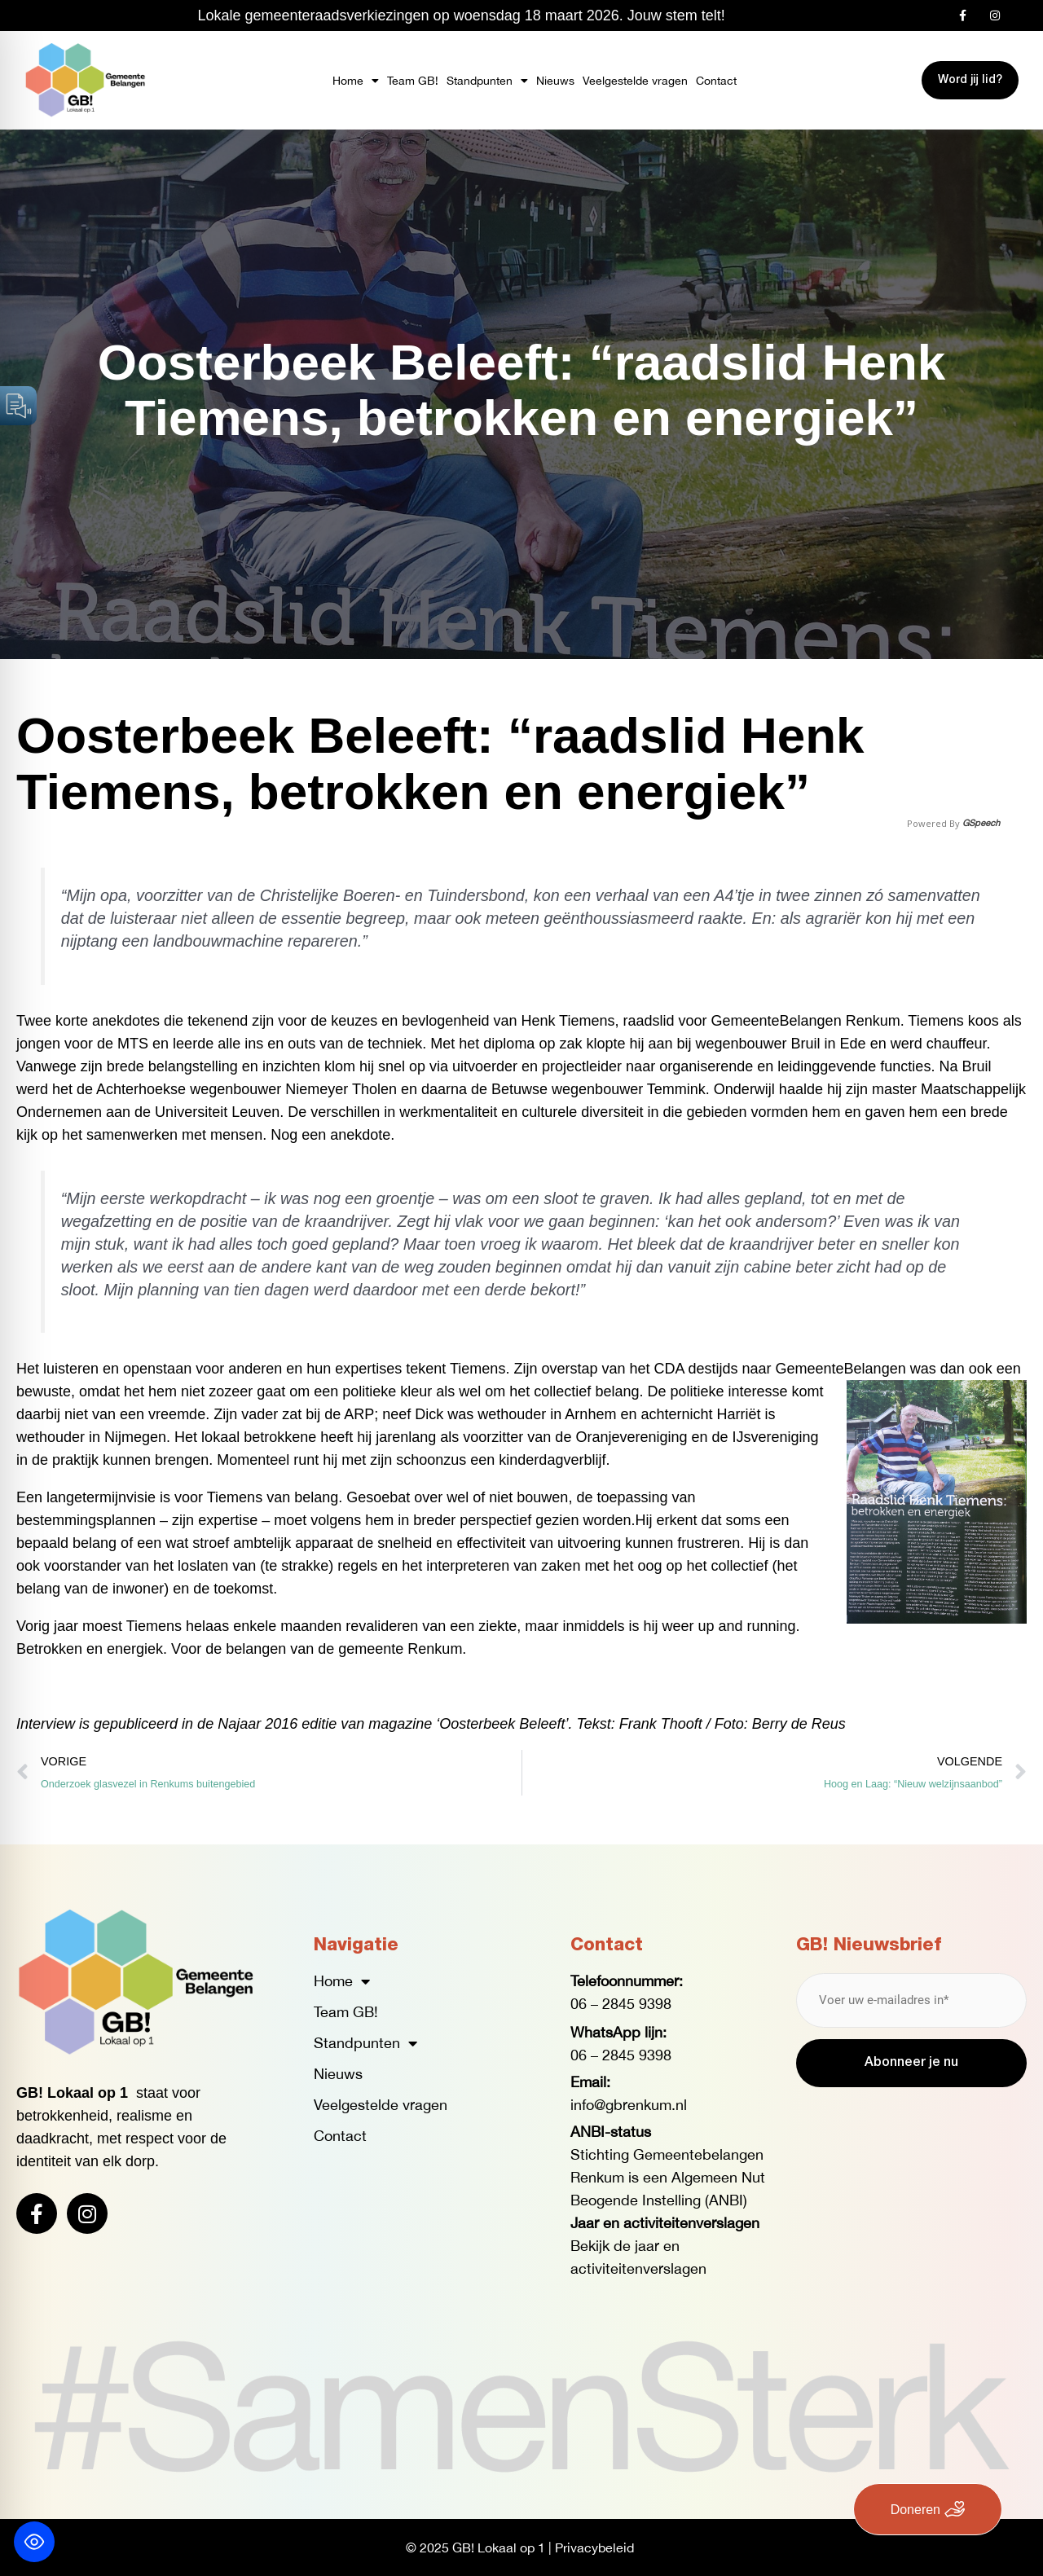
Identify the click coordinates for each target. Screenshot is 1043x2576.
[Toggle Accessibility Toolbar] (34, 2542)
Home (355, 81)
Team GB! (412, 80)
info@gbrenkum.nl (628, 2104)
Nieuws (555, 80)
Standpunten (487, 81)
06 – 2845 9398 (620, 2003)
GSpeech (981, 823)
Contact (716, 80)
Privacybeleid (594, 2547)
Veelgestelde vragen (635, 80)
